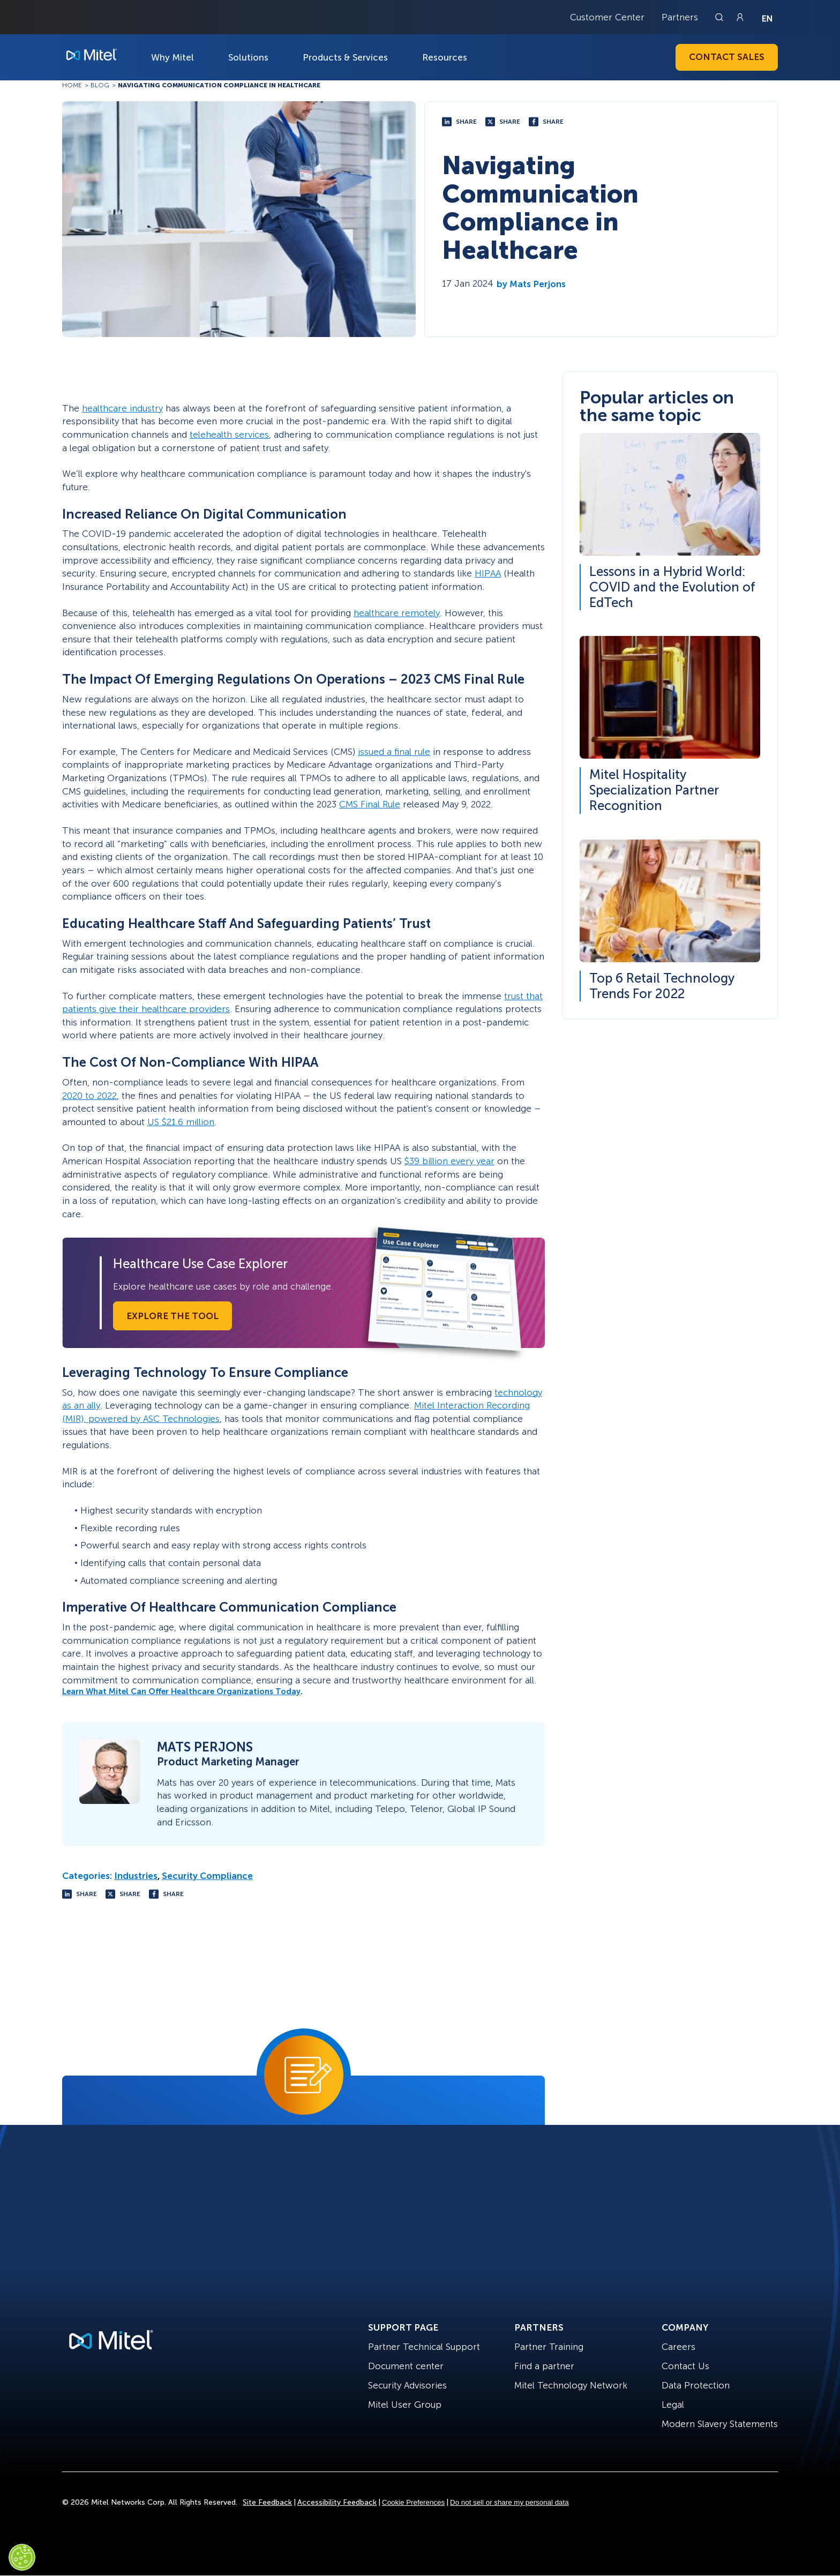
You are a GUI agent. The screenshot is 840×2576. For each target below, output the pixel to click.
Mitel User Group (404, 2404)
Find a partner (544, 2366)
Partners (680, 17)
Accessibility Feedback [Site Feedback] (337, 2502)
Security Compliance (207, 1875)
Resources (444, 57)
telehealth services (229, 434)
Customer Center (607, 17)
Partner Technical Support (424, 2346)
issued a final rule (394, 751)
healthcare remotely (397, 613)
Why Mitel (172, 57)
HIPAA (488, 573)
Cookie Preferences (413, 2502)
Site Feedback (267, 2502)
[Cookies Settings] (22, 2557)
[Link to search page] (720, 17)
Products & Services (345, 57)
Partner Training (548, 2346)
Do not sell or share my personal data (509, 2502)
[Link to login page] (739, 17)
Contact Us (685, 2366)
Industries (136, 1875)
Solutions (248, 57)
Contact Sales (726, 56)
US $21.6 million (180, 1122)
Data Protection (696, 2385)
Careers (678, 2346)
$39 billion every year (449, 1161)
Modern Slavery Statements (720, 2423)
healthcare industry (122, 408)
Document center (406, 2366)
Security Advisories (407, 2385)
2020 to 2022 (89, 1095)
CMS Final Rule (369, 804)
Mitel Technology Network (570, 2385)
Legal (673, 2404)
